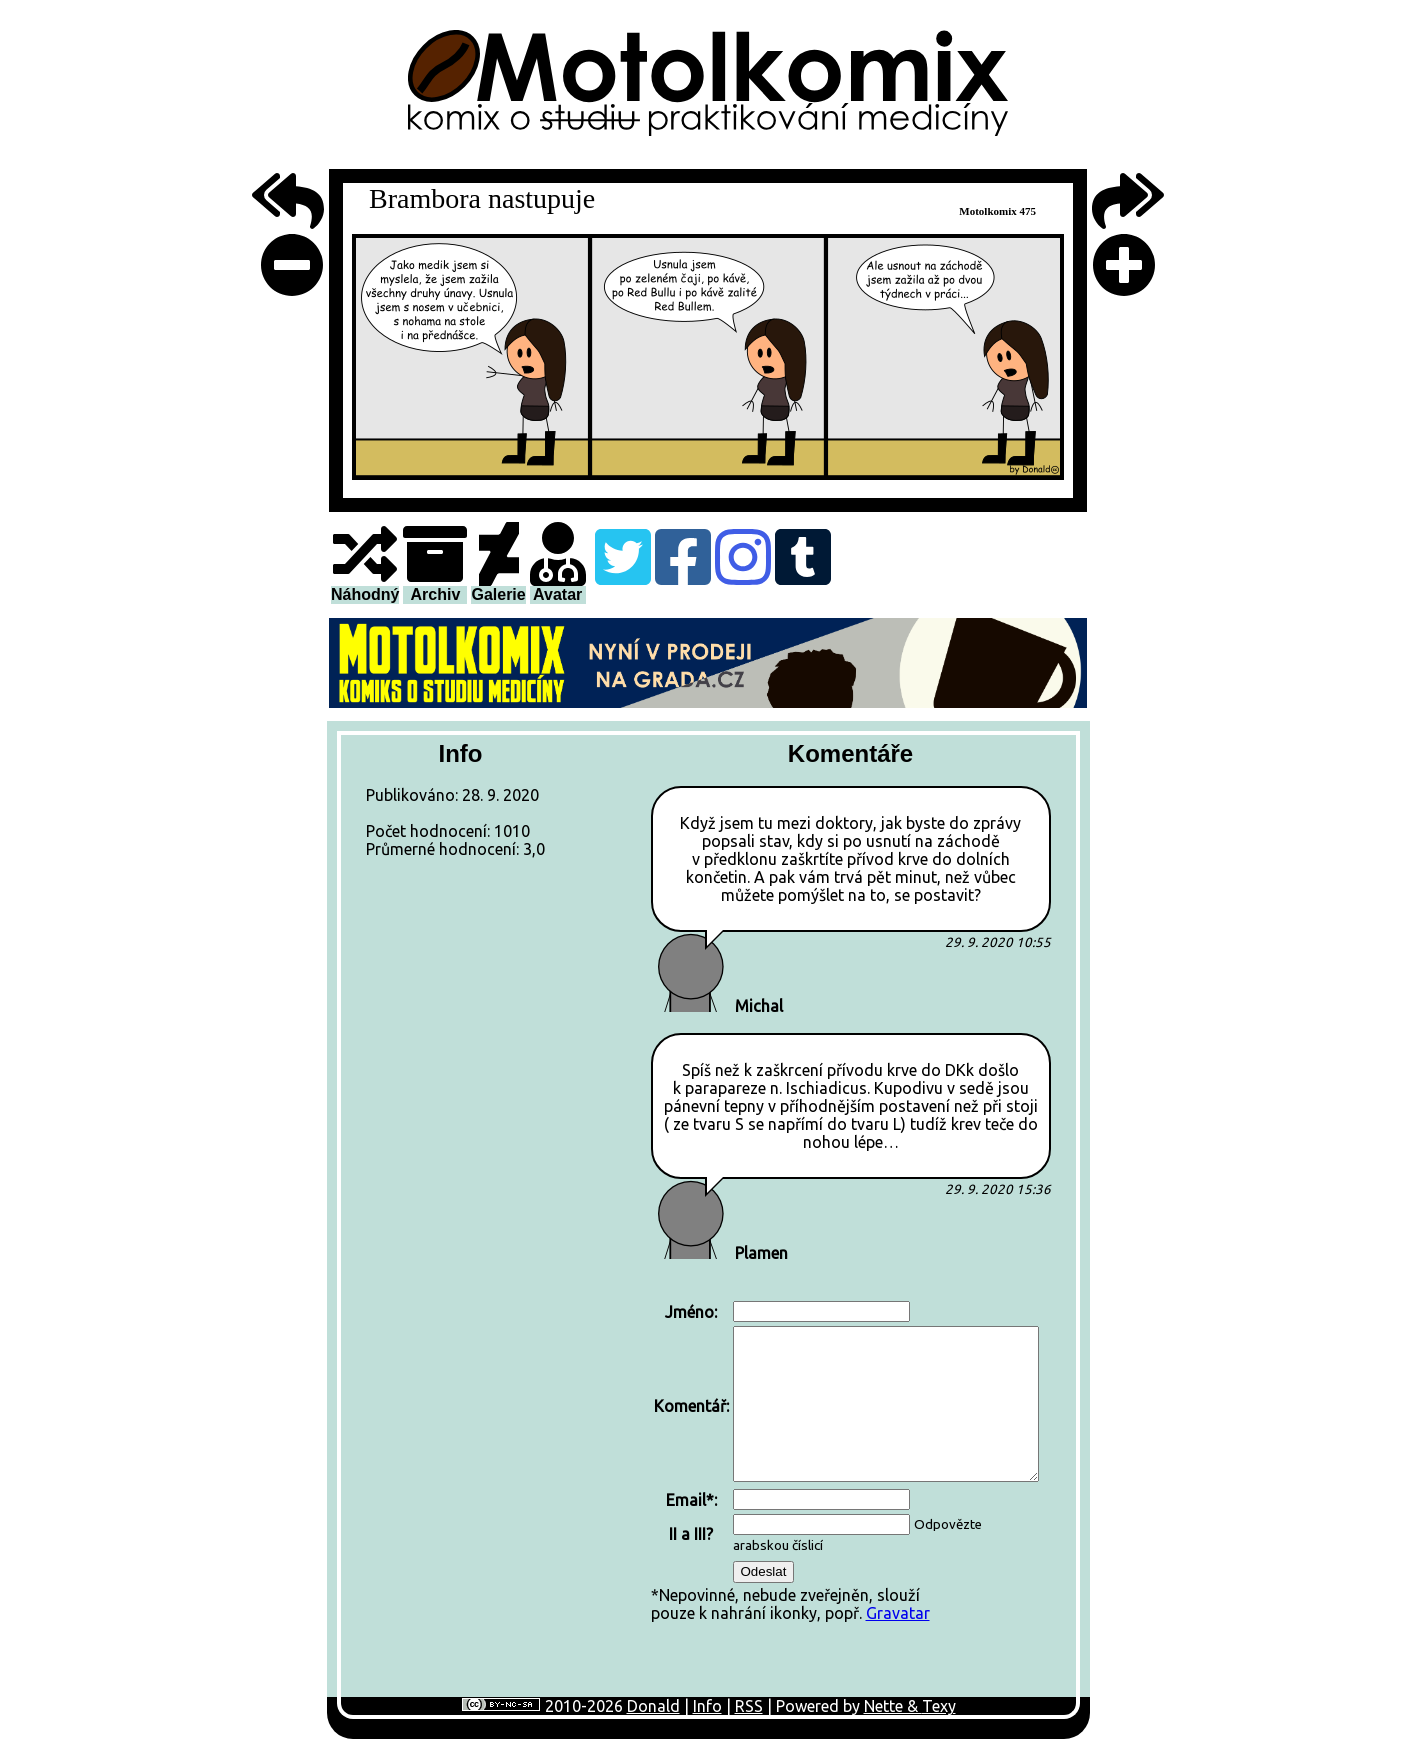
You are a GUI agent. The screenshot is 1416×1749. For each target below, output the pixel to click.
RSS (749, 1706)
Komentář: (691, 1406)
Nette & (893, 1706)
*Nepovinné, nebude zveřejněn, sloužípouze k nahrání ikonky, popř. (846, 1460)
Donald (653, 1706)
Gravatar (898, 1613)
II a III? (691, 1534)
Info (707, 1706)
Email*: (691, 1500)
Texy (939, 1706)
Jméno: (691, 1312)
